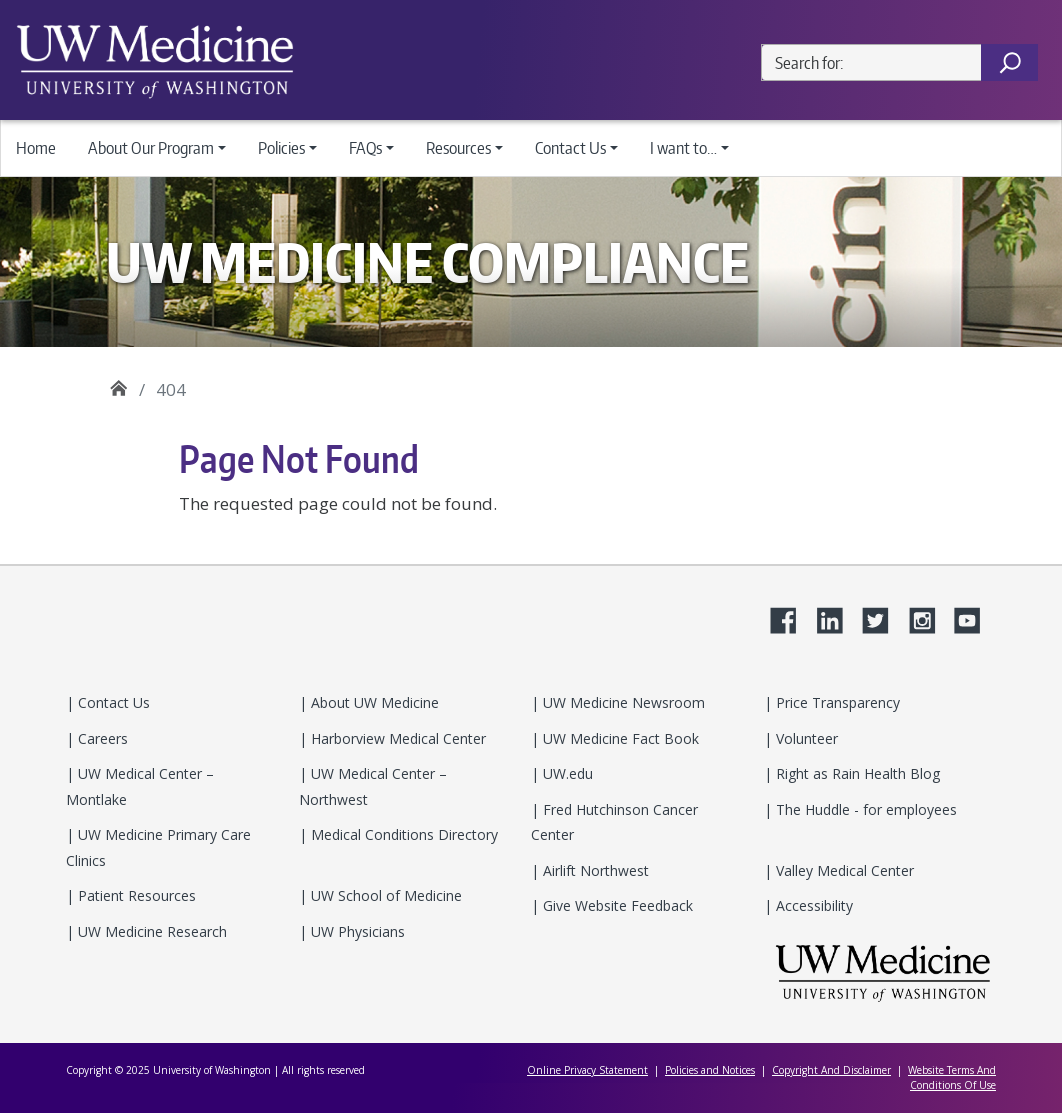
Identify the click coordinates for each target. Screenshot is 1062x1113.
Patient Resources (135, 895)
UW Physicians (356, 931)
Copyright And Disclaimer (831, 1070)
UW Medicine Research (150, 931)
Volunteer (805, 738)
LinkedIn (837, 617)
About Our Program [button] (151, 148)
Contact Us (112, 702)
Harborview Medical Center (396, 738)
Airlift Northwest (594, 870)
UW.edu (566, 773)
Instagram (929, 617)
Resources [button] (458, 148)
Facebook (791, 617)
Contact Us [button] (570, 148)
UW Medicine (883, 972)
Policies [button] (281, 148)
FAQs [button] (365, 148)
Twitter (883, 617)
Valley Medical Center (843, 870)
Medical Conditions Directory (402, 834)
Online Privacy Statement (587, 1070)
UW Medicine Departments (156, 60)
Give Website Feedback (616, 905)
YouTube (975, 617)
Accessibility (812, 905)
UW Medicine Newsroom (622, 702)
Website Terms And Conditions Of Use (952, 1077)
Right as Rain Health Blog (856, 773)
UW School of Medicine (384, 895)
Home (36, 148)
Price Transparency (836, 702)
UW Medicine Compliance (118, 382)
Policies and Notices (710, 1070)
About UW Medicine (373, 702)
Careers (101, 738)
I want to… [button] (683, 148)
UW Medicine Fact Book (619, 738)
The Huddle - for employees (864, 809)
